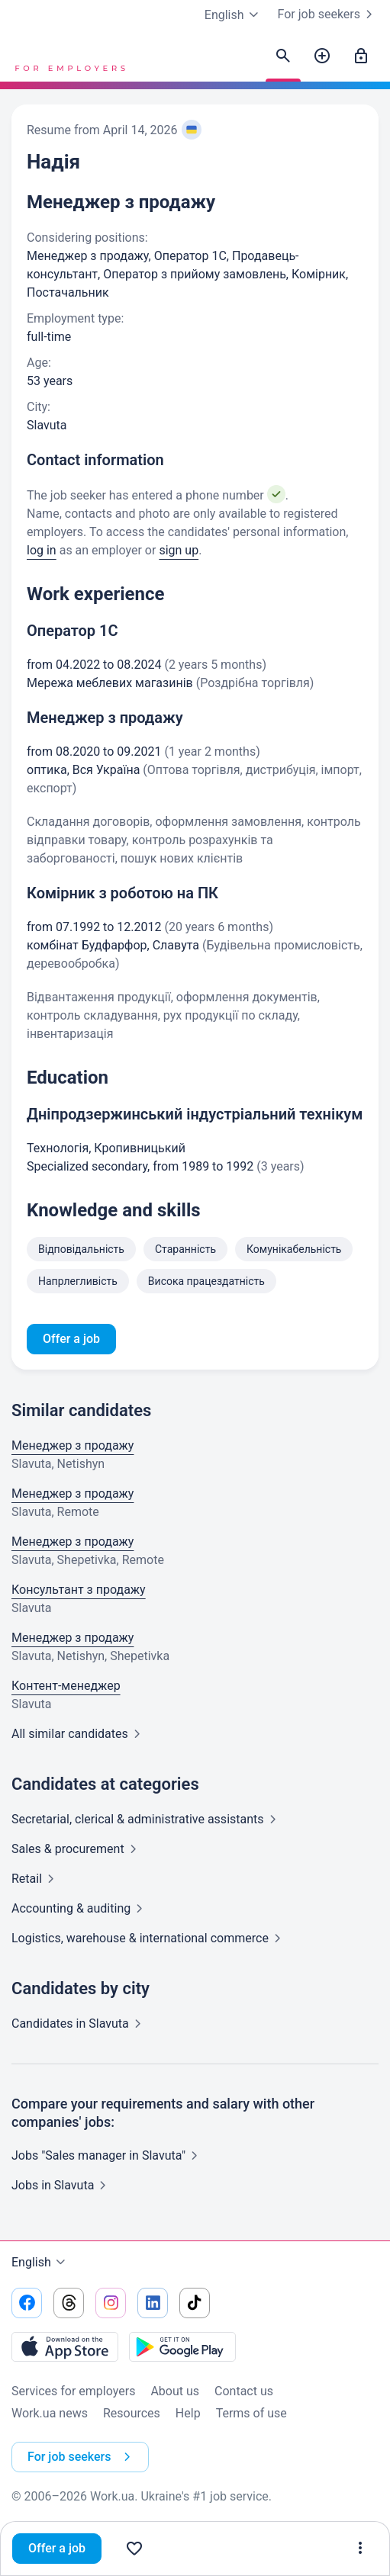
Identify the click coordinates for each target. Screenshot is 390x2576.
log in (41, 550)
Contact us (243, 2391)
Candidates (79, 2023)
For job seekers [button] (82, 2457)
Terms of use (251, 2413)
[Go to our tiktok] (194, 2303)
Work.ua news (49, 2413)
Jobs (61, 2185)
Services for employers (73, 2391)
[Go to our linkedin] (152, 2303)
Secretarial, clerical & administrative (146, 1819)
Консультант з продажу (78, 1589)
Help (188, 2413)
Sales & (77, 1849)
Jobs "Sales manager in (107, 2155)
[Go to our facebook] (26, 2303)
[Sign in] (361, 56)
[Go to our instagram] (110, 2303)
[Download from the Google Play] (182, 2346)
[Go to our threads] (68, 2303)
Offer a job (56, 2548)
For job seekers (328, 14)
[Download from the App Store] (64, 2346)
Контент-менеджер (66, 1685)
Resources (131, 2413)
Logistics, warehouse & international (149, 1938)
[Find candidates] (283, 56)
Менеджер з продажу (72, 1445)
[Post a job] (322, 56)
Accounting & (80, 1908)
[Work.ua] (68, 56)
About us (174, 2391)
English (40, 2262)
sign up (178, 550)
